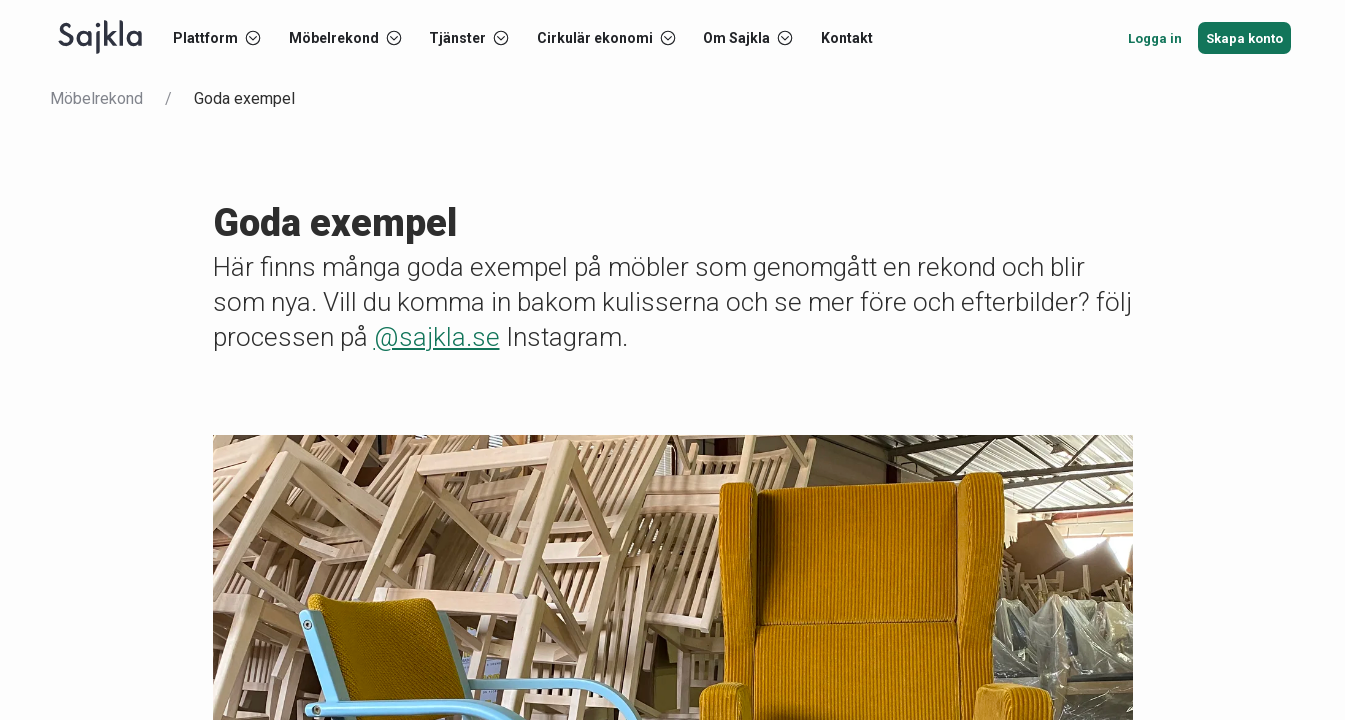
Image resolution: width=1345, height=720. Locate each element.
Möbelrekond (96, 98)
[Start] (100, 38)
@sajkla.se (437, 337)
